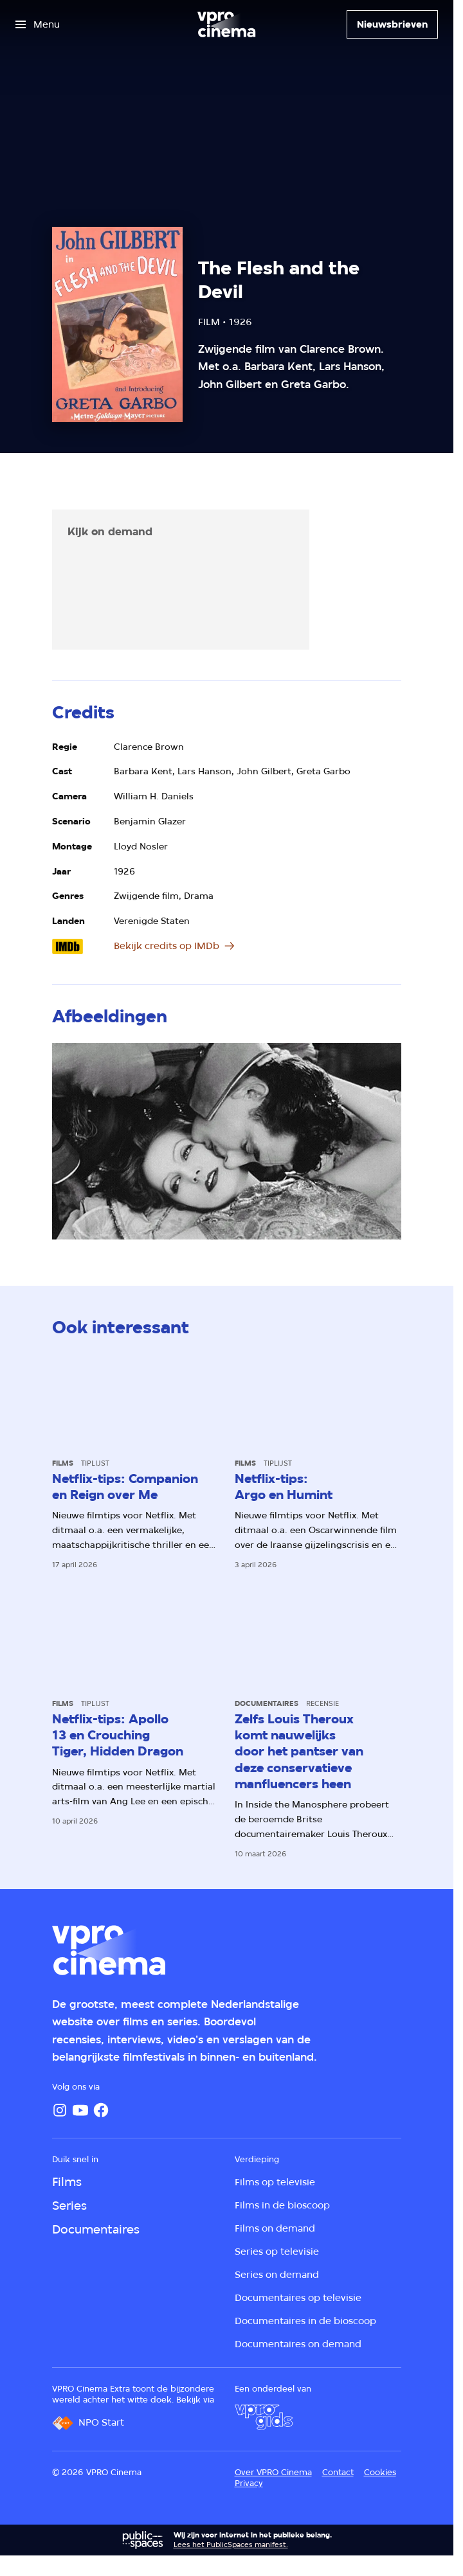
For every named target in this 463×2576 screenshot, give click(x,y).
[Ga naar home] (226, 24)
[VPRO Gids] (264, 2417)
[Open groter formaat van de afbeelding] (227, 1141)
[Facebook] (101, 2110)
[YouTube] (80, 2110)
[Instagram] (60, 2110)
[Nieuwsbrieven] (392, 24)
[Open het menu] (38, 24)
